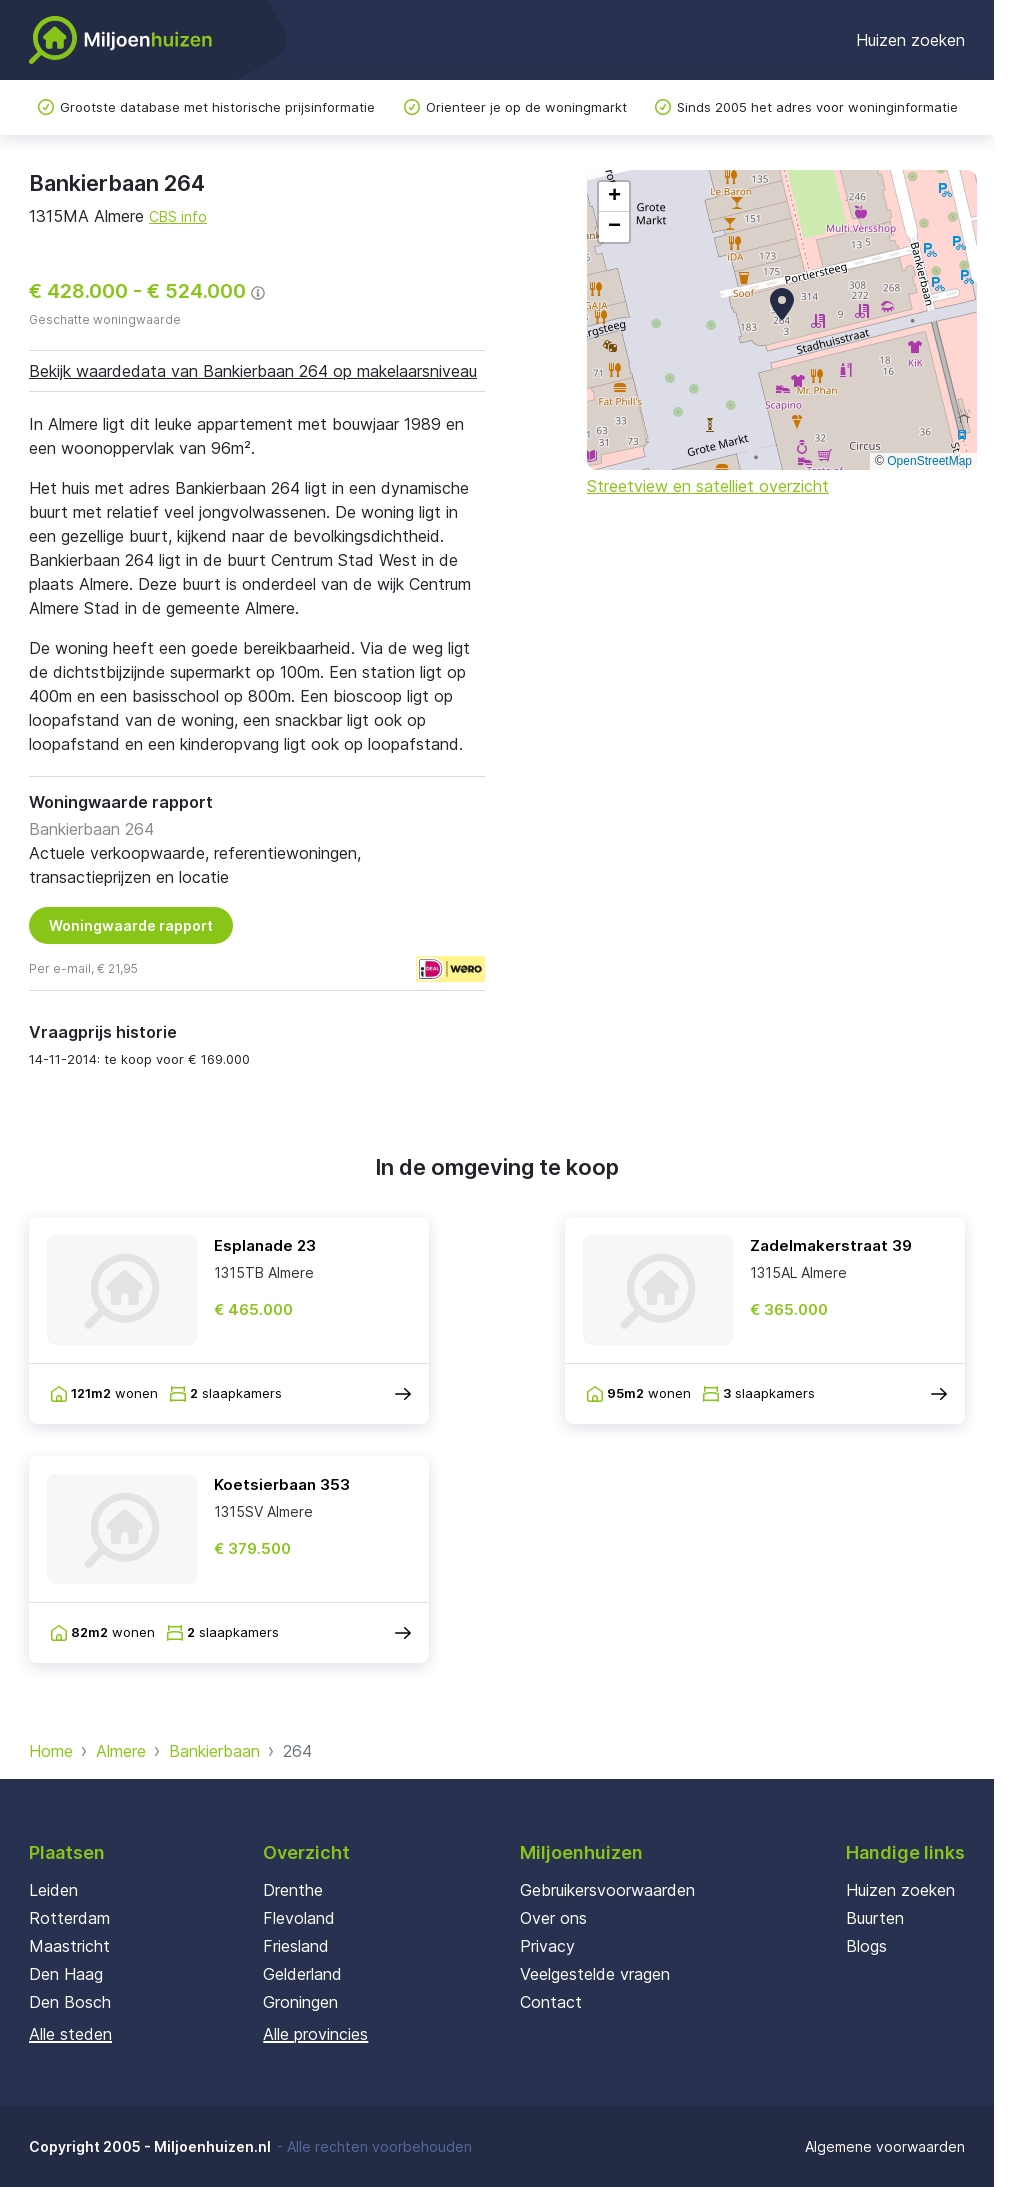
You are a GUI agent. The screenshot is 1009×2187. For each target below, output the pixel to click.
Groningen (300, 2002)
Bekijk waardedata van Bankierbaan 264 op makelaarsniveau (253, 371)
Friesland (296, 1946)
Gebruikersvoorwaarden (607, 1890)
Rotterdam (69, 1918)
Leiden (53, 1890)
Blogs (866, 1946)
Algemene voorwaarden (885, 2146)
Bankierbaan (214, 1751)
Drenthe (293, 1890)
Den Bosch (70, 2002)
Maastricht (69, 1946)
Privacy (547, 1946)
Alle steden (70, 2034)
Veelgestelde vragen (595, 1974)
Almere (121, 1751)
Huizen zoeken (910, 40)
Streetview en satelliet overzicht (708, 486)
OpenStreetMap (929, 461)
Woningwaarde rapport (131, 925)
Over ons (553, 1918)
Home (51, 1751)
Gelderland (302, 1974)
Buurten (875, 1918)
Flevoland (299, 1918)
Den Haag (66, 1974)
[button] (782, 304)
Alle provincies (315, 2034)
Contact (551, 2002)
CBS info (178, 216)
